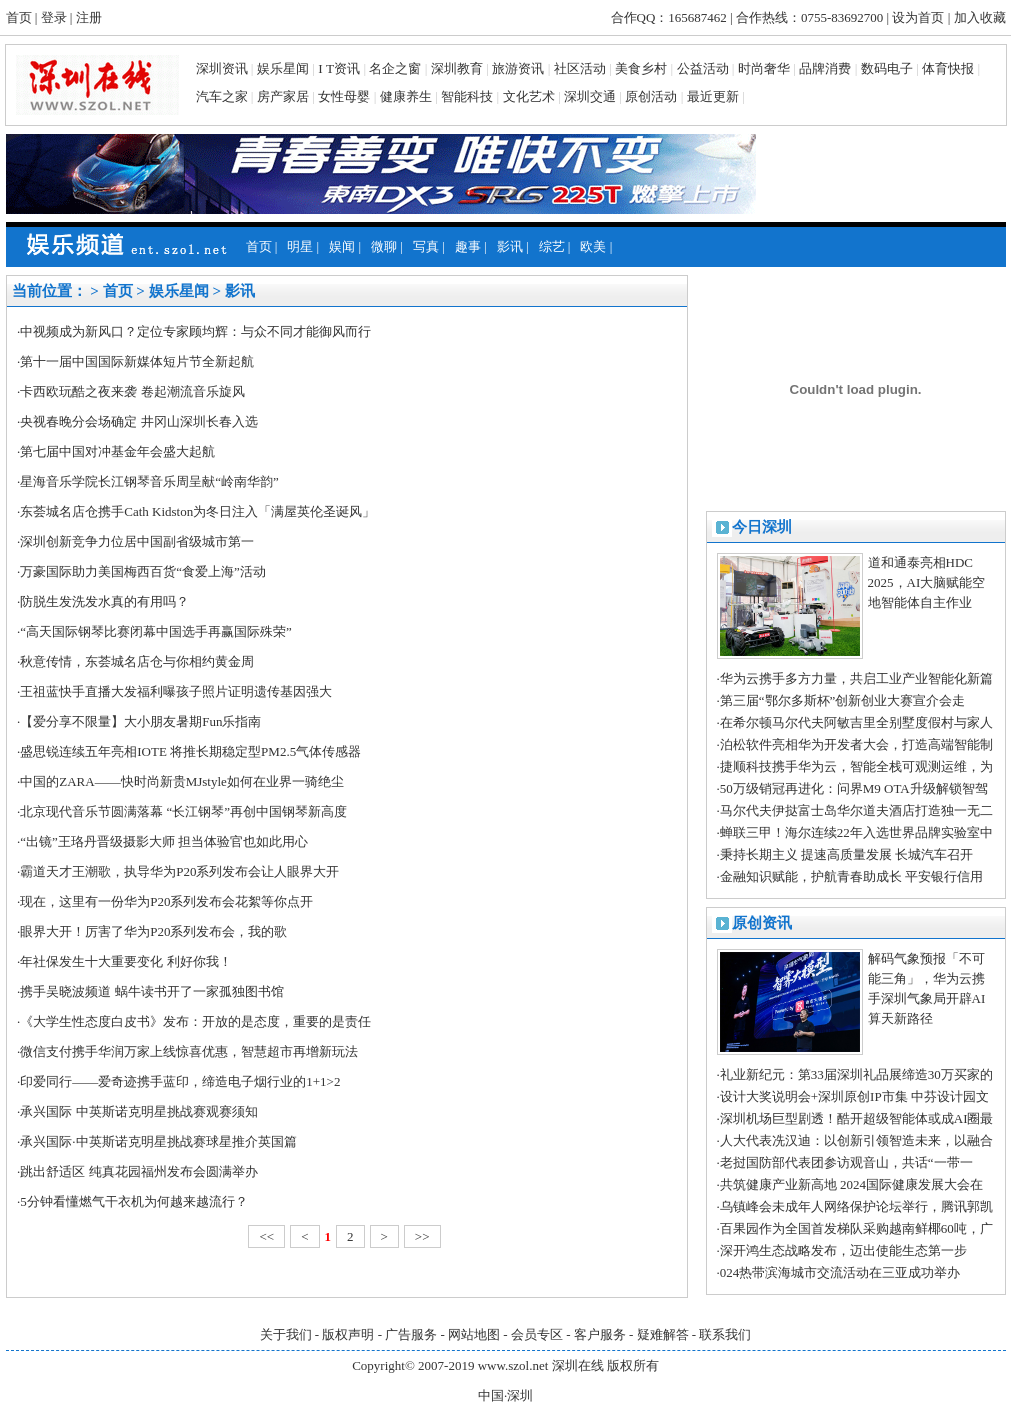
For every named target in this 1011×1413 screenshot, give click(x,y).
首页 (19, 17)
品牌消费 (825, 68)
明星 (300, 246)
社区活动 (580, 68)
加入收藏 (980, 17)
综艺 (552, 246)
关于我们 (286, 1334)
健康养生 (406, 96)
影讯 (511, 246)
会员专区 (537, 1334)
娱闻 (342, 246)
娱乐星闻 (283, 68)
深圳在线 (578, 1365)
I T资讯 (339, 68)
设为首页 (918, 17)
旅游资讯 (518, 68)
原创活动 (651, 96)
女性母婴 (344, 96)
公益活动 (703, 68)
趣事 (468, 246)
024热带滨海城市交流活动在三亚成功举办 (840, 1272)
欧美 (593, 246)
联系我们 (725, 1334)
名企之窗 (395, 68)
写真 (426, 246)
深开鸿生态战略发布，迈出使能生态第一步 (843, 1250)
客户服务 (600, 1334)
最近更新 (713, 96)
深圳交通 (590, 96)
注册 (89, 17)
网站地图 (474, 1334)
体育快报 (948, 68)
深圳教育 (457, 68)
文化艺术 (529, 96)
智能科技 (467, 96)
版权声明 (348, 1334)
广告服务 (411, 1334)
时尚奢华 (764, 68)
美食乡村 (641, 68)
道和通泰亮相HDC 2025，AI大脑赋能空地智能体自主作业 (927, 582)
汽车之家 (222, 96)
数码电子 (887, 68)
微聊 (384, 246)
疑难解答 (663, 1334)
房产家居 (283, 96)
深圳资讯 (222, 68)
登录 (54, 17)
